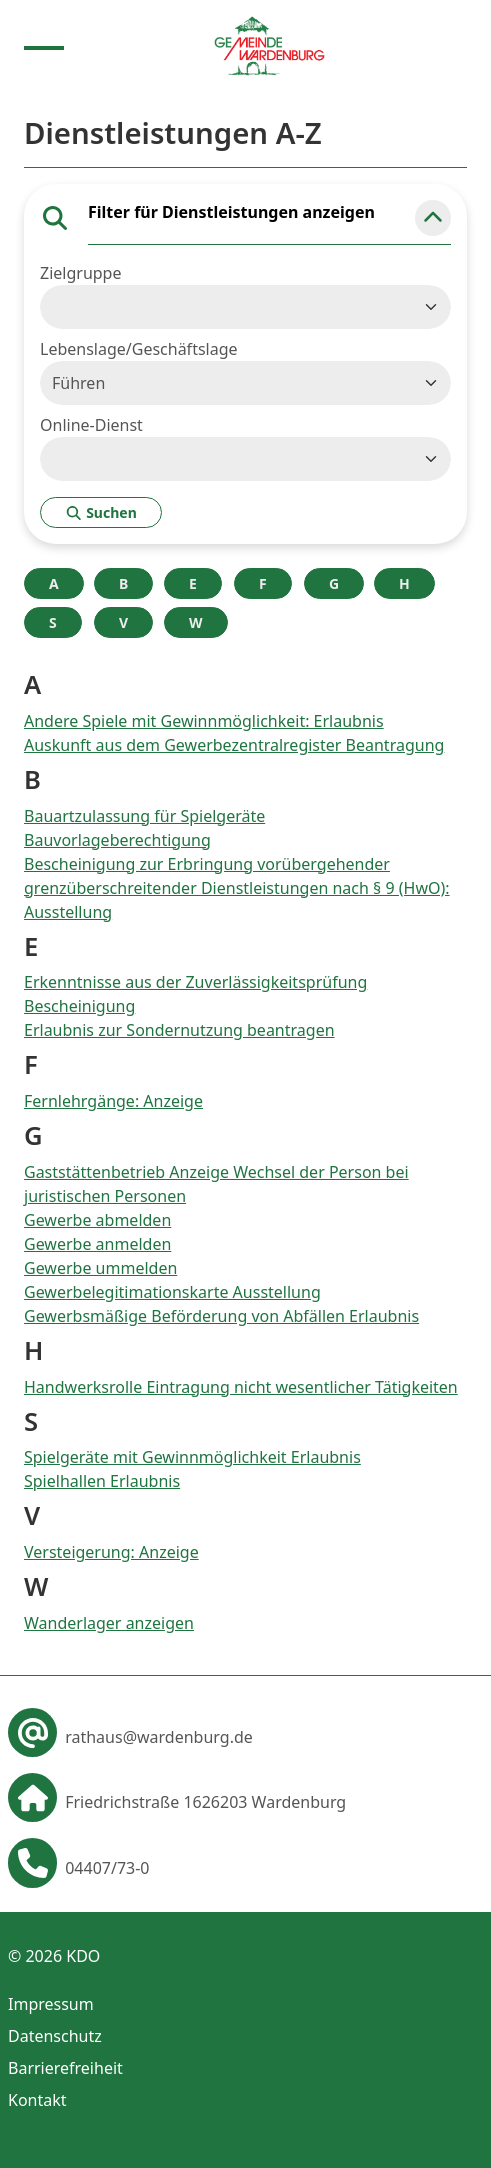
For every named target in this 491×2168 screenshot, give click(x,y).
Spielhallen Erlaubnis (102, 1481)
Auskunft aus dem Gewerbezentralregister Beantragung (234, 745)
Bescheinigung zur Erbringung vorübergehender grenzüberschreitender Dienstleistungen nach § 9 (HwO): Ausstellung (237, 888)
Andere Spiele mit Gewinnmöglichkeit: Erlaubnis (204, 721)
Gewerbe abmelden (97, 1220)
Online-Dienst (91, 425)
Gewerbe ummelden (100, 1268)
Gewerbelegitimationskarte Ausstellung (172, 1292)
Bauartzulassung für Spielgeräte (144, 816)
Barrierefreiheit (65, 2068)
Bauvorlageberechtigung (117, 840)
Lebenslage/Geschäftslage (139, 349)
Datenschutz (55, 2036)
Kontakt (37, 2100)
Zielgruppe (80, 273)
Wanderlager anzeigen (109, 1623)
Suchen (101, 512)
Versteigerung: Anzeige (111, 1552)
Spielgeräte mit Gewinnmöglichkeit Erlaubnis (192, 1457)
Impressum (51, 2004)
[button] (433, 218)
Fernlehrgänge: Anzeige (113, 1101)
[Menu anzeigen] (44, 46)
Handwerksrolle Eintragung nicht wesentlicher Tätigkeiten (241, 1387)
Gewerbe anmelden (97, 1244)
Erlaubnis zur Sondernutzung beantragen (179, 1030)
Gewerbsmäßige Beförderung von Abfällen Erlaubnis (221, 1316)
